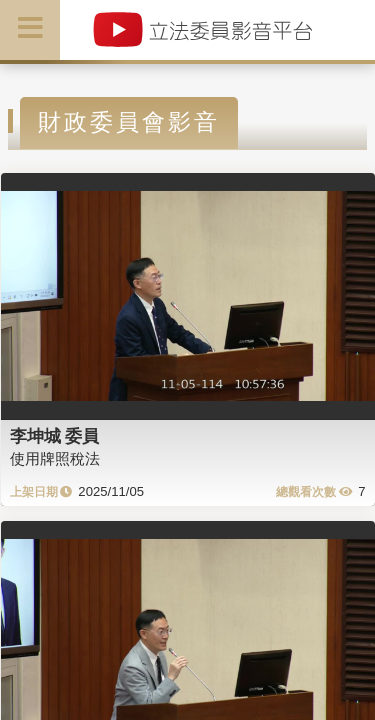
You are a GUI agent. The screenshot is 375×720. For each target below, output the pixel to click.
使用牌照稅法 (55, 458)
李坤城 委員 (55, 436)
